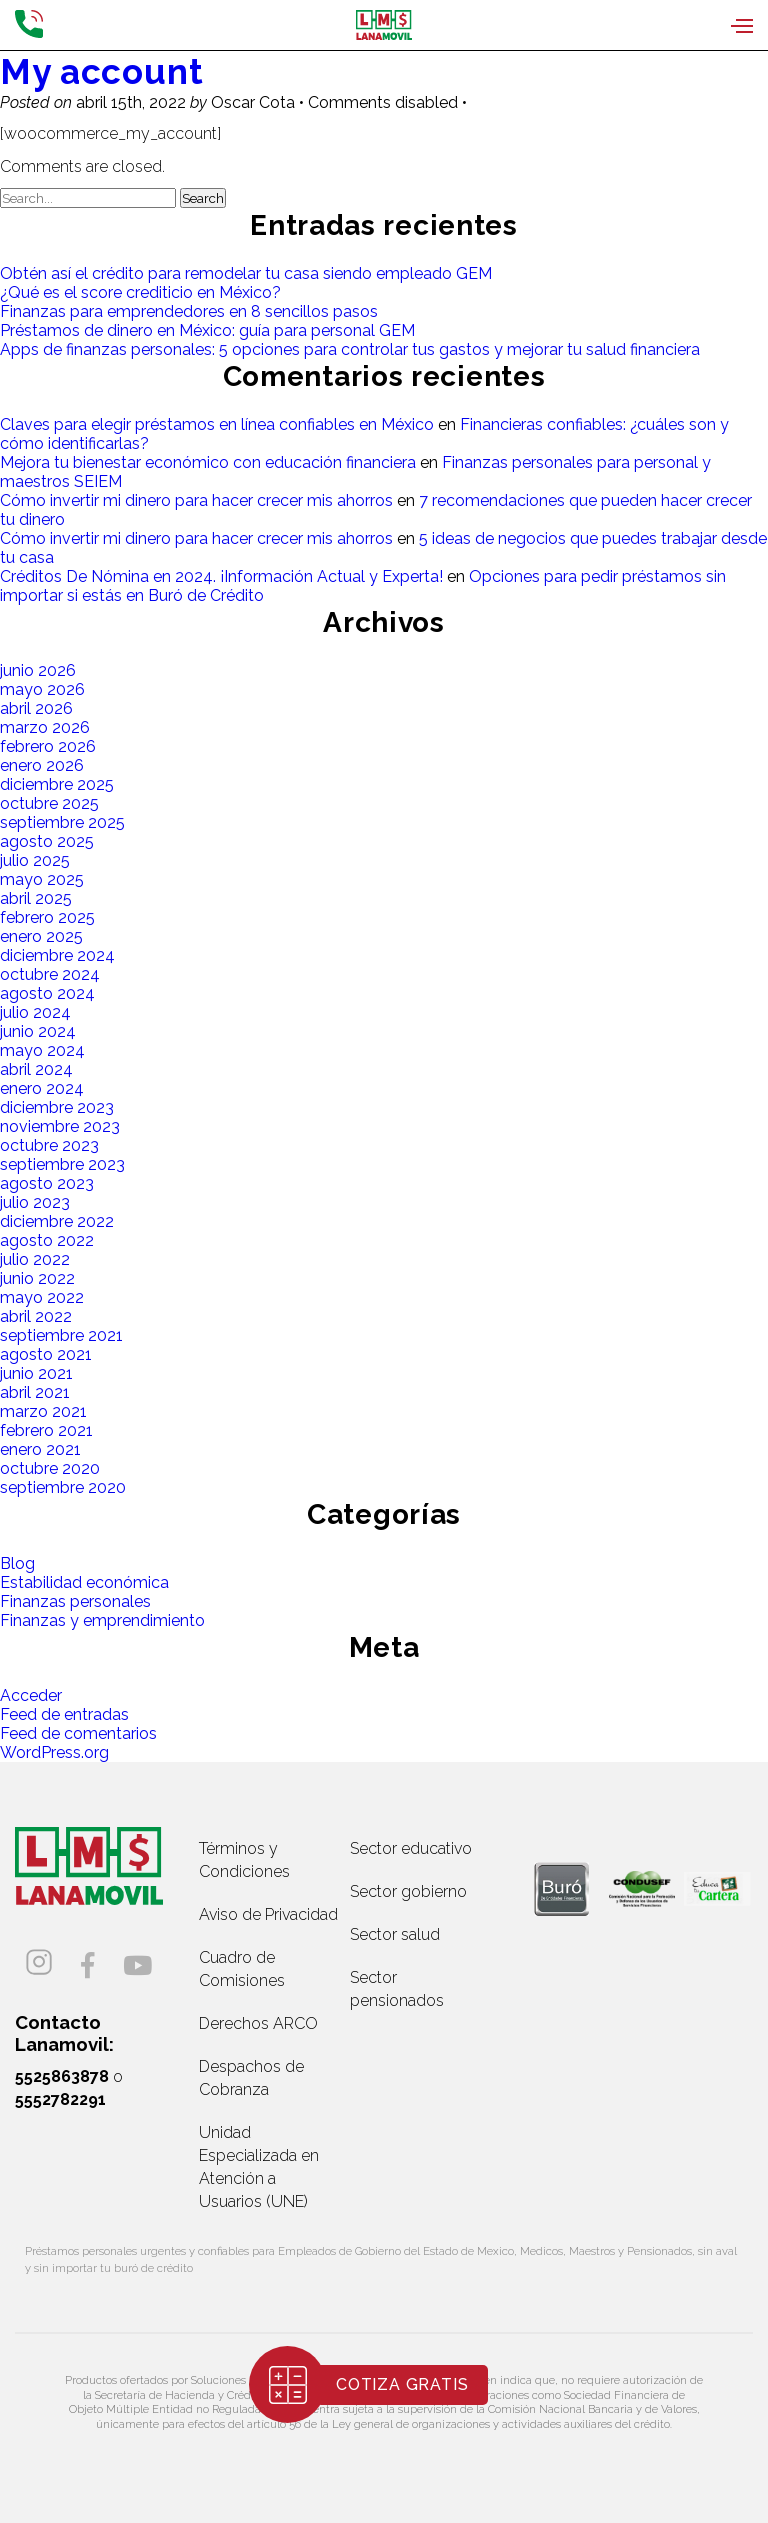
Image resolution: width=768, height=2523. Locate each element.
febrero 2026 (48, 746)
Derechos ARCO (258, 2023)
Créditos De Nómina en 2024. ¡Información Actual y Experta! (221, 576)
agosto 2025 (47, 841)
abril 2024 (36, 1069)
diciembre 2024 (57, 955)
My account (102, 71)
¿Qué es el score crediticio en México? (140, 292)
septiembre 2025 (62, 822)
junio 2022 (37, 1278)
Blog (17, 1563)
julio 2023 (35, 1202)
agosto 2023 (47, 1183)
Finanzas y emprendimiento (102, 1620)
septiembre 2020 (63, 1487)
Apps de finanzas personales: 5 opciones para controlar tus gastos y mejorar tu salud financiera (350, 349)
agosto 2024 (47, 993)
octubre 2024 (50, 974)
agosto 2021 (46, 1354)
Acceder (31, 1695)
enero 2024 (42, 1088)
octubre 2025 (49, 803)
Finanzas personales (75, 1601)
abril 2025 (36, 898)
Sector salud (395, 1934)
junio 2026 (38, 670)
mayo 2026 (42, 689)
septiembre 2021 (61, 1335)
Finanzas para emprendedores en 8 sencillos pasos (189, 311)
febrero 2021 (46, 1430)
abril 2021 (35, 1392)
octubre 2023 (49, 1145)
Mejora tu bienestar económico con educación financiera (208, 462)
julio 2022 (35, 1259)
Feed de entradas (64, 1714)
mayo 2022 (42, 1297)
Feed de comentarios (78, 1733)
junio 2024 (38, 1031)
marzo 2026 (45, 727)
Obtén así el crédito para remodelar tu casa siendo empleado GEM (246, 273)
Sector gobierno (408, 1891)
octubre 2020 (50, 1468)
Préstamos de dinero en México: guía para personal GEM (207, 330)
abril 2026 (36, 708)
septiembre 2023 (62, 1164)
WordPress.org (54, 1752)
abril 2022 (36, 1316)
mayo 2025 (42, 879)
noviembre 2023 (60, 1126)
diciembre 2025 (57, 784)
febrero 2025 (47, 917)
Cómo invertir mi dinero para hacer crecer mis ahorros (196, 500)
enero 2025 (41, 936)
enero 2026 (42, 765)
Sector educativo (411, 1848)
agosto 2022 (47, 1240)
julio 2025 (35, 860)
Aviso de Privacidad (268, 1914)
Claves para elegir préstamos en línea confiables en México (217, 424)
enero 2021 (40, 1449)
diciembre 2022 (57, 1221)
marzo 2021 (43, 1411)
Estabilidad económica (84, 1582)
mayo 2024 (42, 1050)
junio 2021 (36, 1373)
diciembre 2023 (57, 1107)
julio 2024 (35, 1012)
